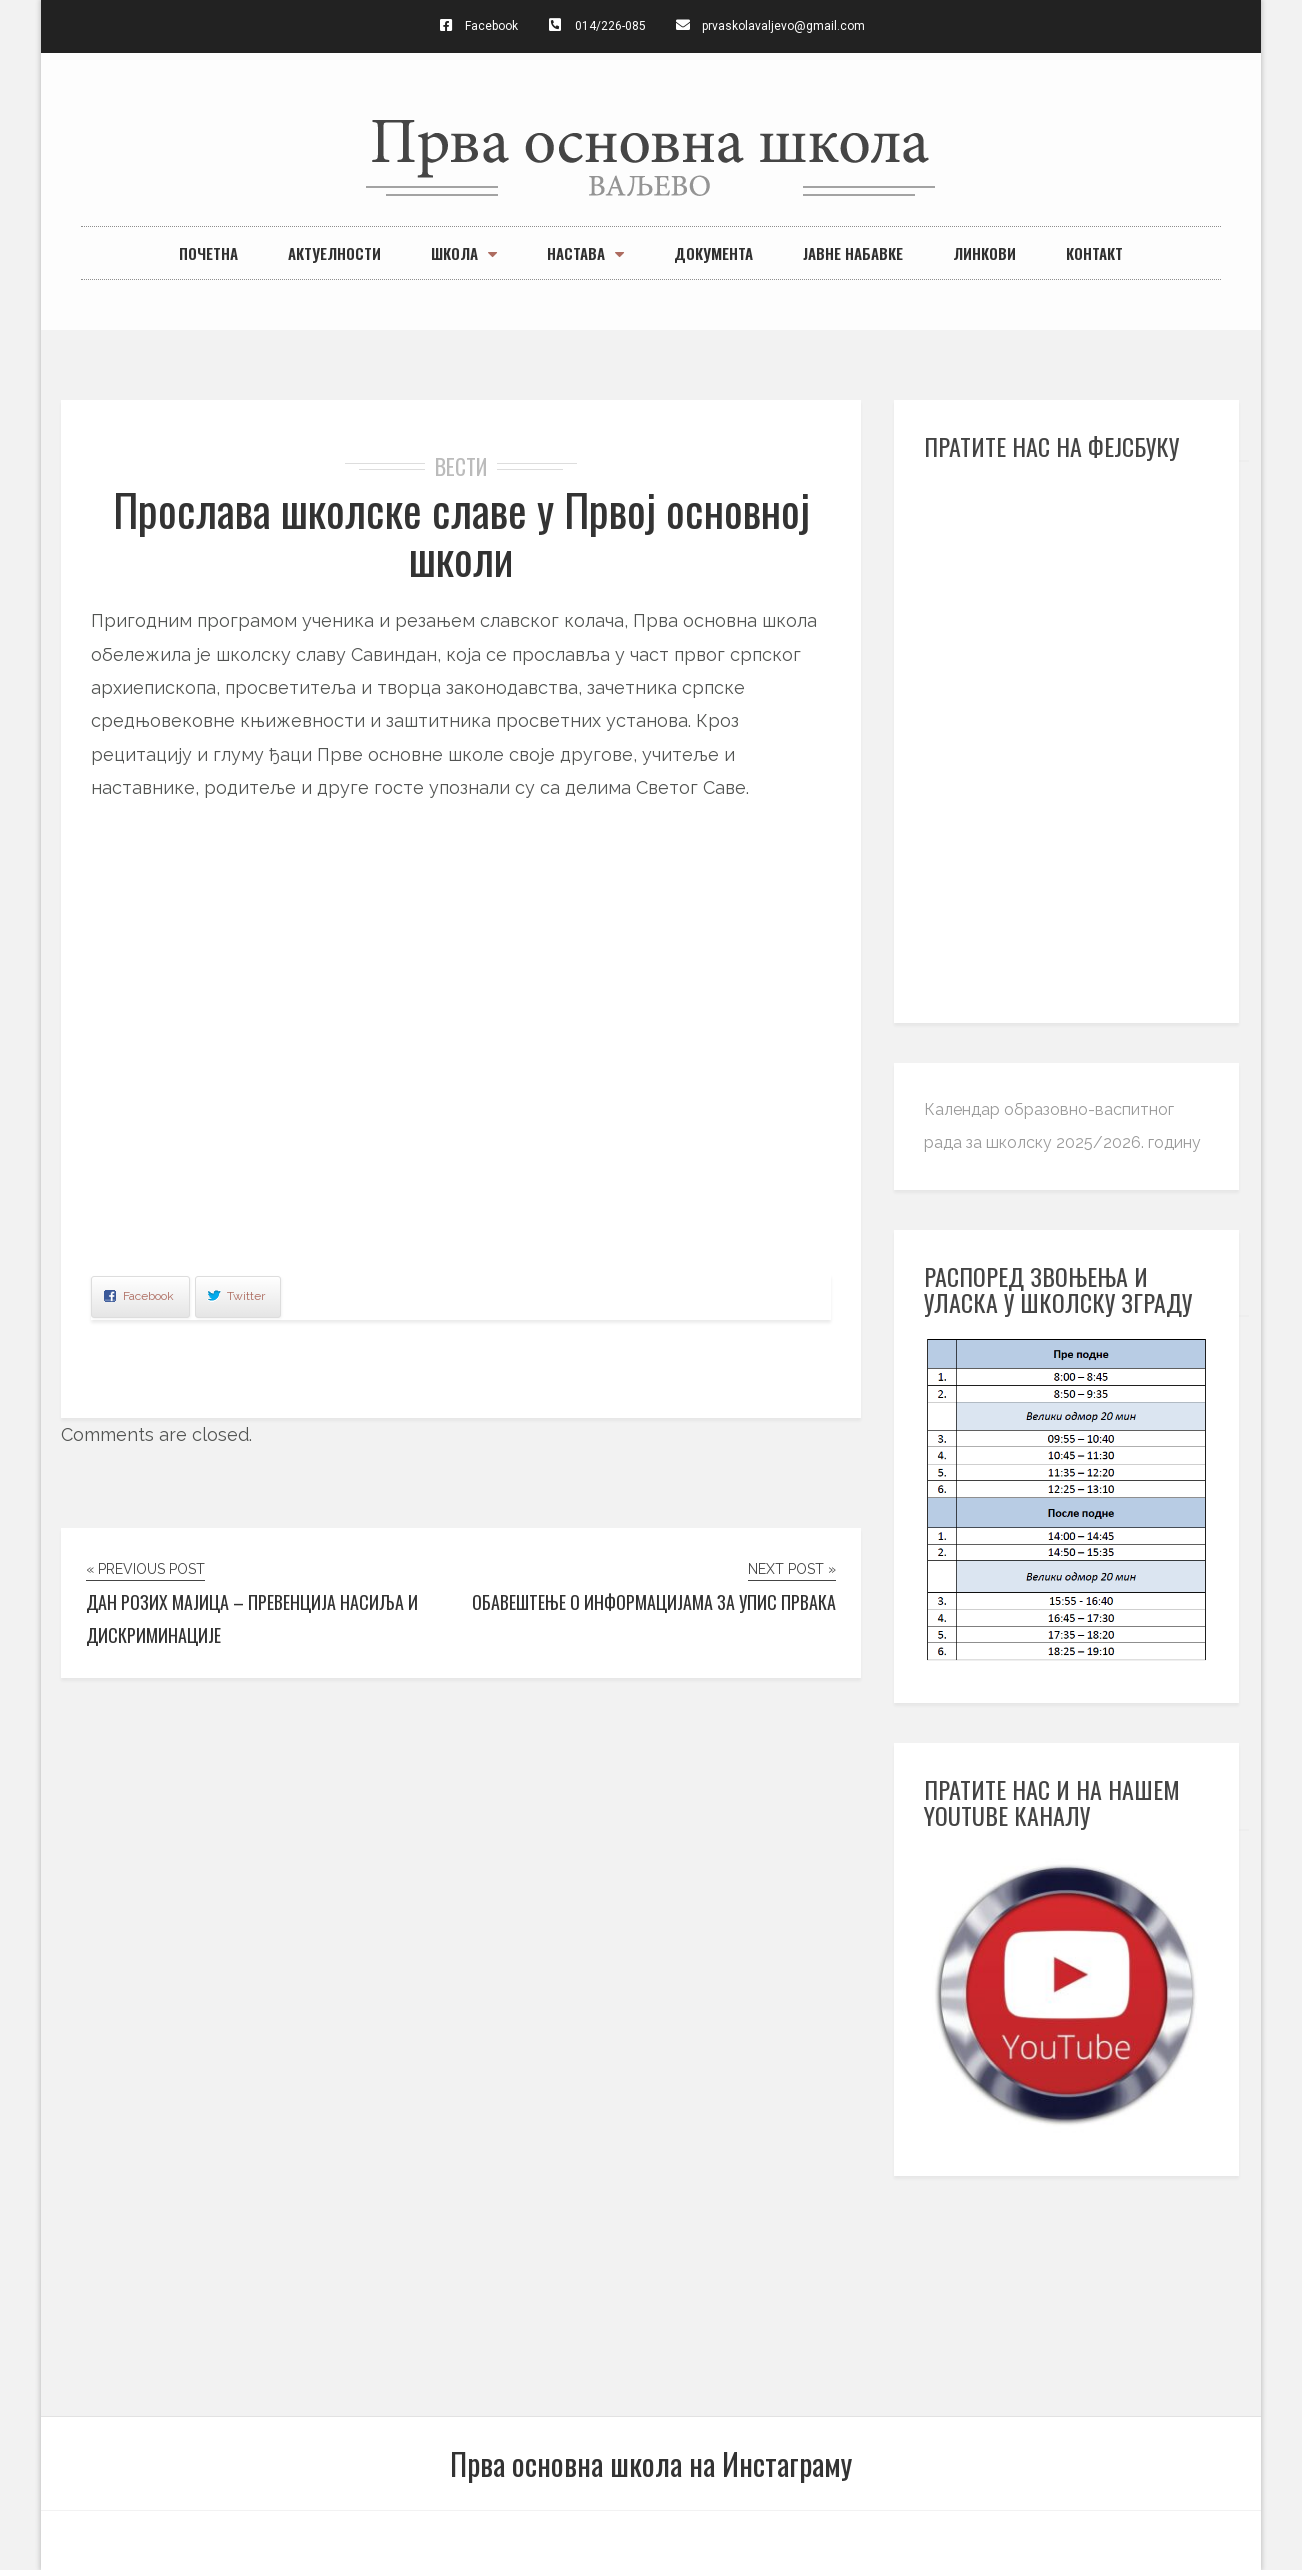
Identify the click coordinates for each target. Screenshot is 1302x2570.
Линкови (984, 253)
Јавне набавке (853, 253)
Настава (585, 253)
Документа (713, 253)
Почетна (208, 253)
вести (461, 466)
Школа (464, 253)
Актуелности (334, 253)
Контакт (1094, 253)
